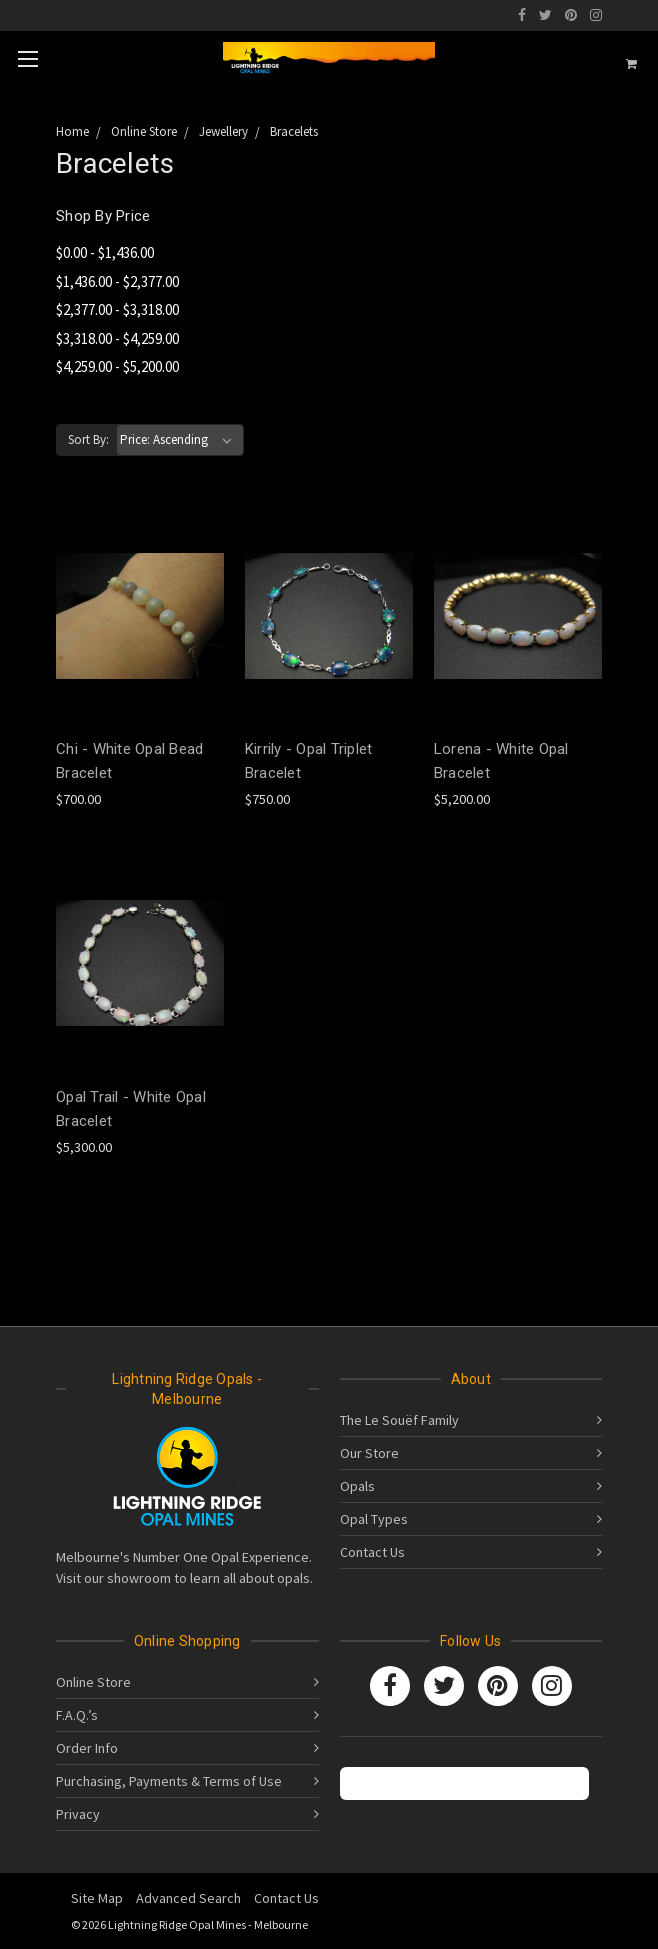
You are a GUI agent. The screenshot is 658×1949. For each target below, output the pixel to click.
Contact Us (372, 1552)
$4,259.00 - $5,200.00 (117, 366)
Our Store (369, 1453)
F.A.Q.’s (77, 1715)
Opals (357, 1486)
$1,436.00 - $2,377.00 (117, 281)
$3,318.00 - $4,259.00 (117, 338)
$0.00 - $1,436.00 (105, 252)
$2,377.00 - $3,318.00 (117, 309)
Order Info (87, 1748)
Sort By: (88, 439)
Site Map (97, 1898)
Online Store (93, 1682)
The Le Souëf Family (399, 1420)
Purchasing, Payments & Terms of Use (169, 1781)
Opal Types (374, 1519)
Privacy (78, 1814)
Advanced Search (188, 1898)
